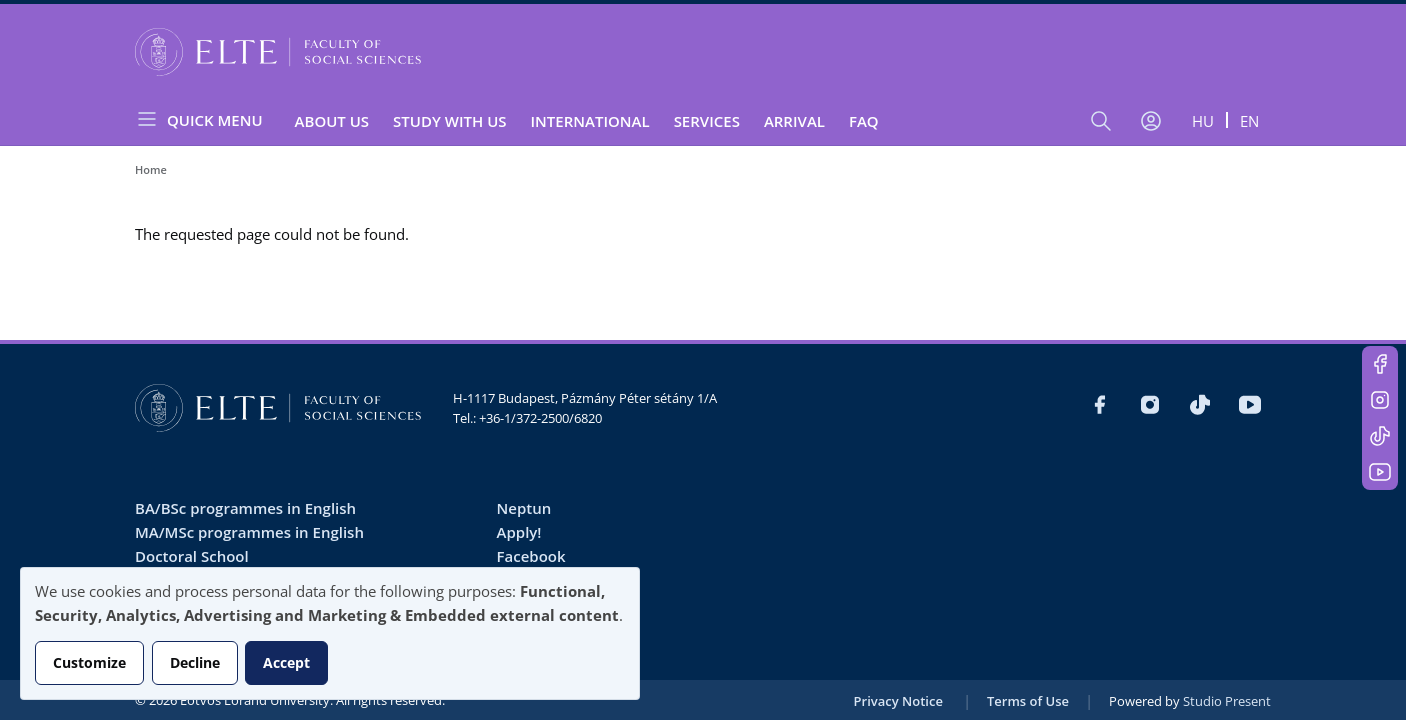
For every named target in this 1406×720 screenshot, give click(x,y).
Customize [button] (89, 662)
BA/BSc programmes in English (245, 508)
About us (332, 121)
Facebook (531, 556)
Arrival (794, 121)
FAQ (864, 121)
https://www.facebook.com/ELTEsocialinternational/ (1380, 364)
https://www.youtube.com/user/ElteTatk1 (1380, 472)
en (1249, 121)
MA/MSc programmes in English (249, 532)
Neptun (524, 508)
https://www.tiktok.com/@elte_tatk (1380, 436)
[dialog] (330, 633)
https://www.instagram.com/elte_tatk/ (1380, 400)
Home (151, 169)
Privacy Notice (898, 701)
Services (707, 121)
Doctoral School (192, 556)
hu (1203, 121)
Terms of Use (1028, 701)
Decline (195, 662)
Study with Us (449, 121)
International (590, 121)
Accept (286, 662)
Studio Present (1227, 701)
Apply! (519, 532)
